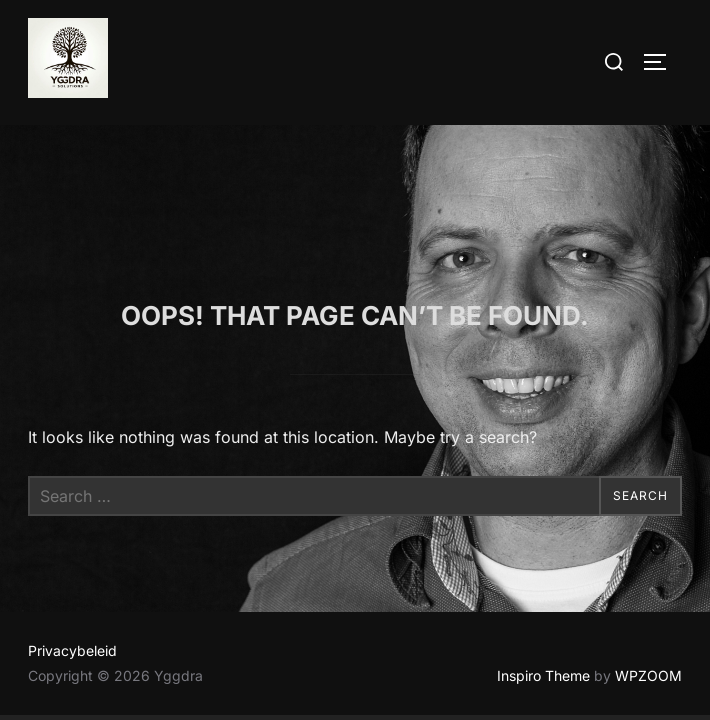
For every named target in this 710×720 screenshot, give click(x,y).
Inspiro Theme (543, 550)
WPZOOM (648, 550)
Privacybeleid (72, 525)
